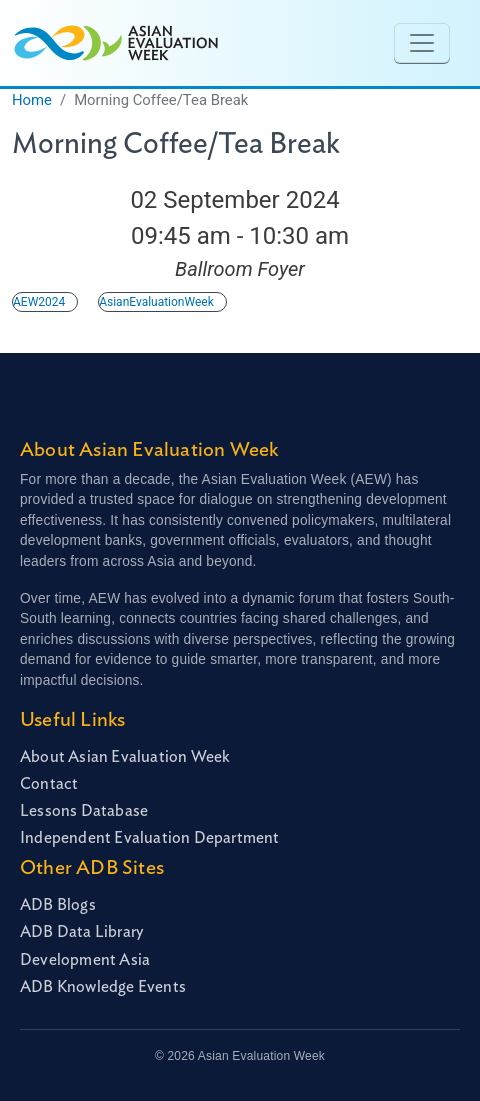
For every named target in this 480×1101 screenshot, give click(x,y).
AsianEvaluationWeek (156, 302)
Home (32, 100)
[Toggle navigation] (422, 43)
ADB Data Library (81, 932)
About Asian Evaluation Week (125, 757)
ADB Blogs (58, 905)
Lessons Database (84, 811)
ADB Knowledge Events (103, 987)
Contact (49, 784)
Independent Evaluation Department (150, 838)
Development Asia (85, 960)
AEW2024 (39, 302)
